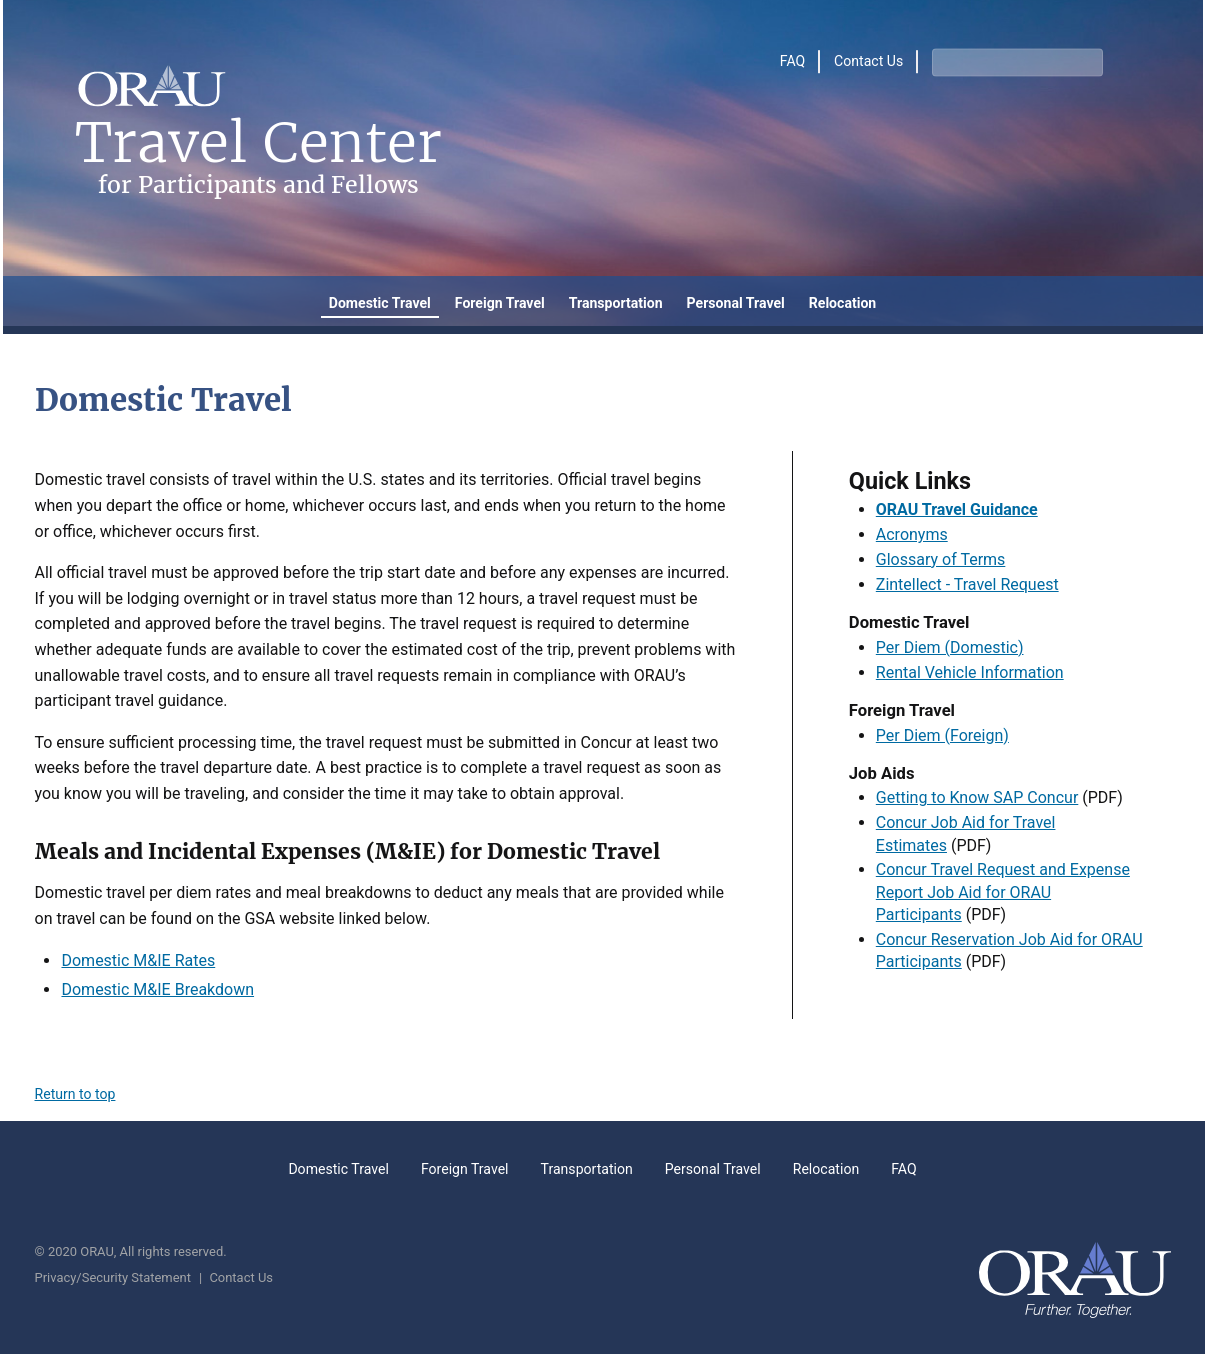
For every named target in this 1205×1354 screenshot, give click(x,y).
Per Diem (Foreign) (942, 735)
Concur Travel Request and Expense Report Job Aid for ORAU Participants (1003, 892)
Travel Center (258, 157)
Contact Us (868, 62)
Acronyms (912, 534)
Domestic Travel (380, 303)
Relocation (843, 303)
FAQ (792, 62)
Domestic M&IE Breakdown (157, 989)
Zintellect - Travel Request (967, 584)
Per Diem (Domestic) (950, 647)
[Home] (151, 90)
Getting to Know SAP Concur (977, 797)
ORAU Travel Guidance (957, 509)
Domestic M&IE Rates (138, 960)
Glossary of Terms (941, 559)
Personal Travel (736, 303)
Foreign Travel (500, 303)
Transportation (616, 303)
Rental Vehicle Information (970, 672)
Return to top (75, 1094)
